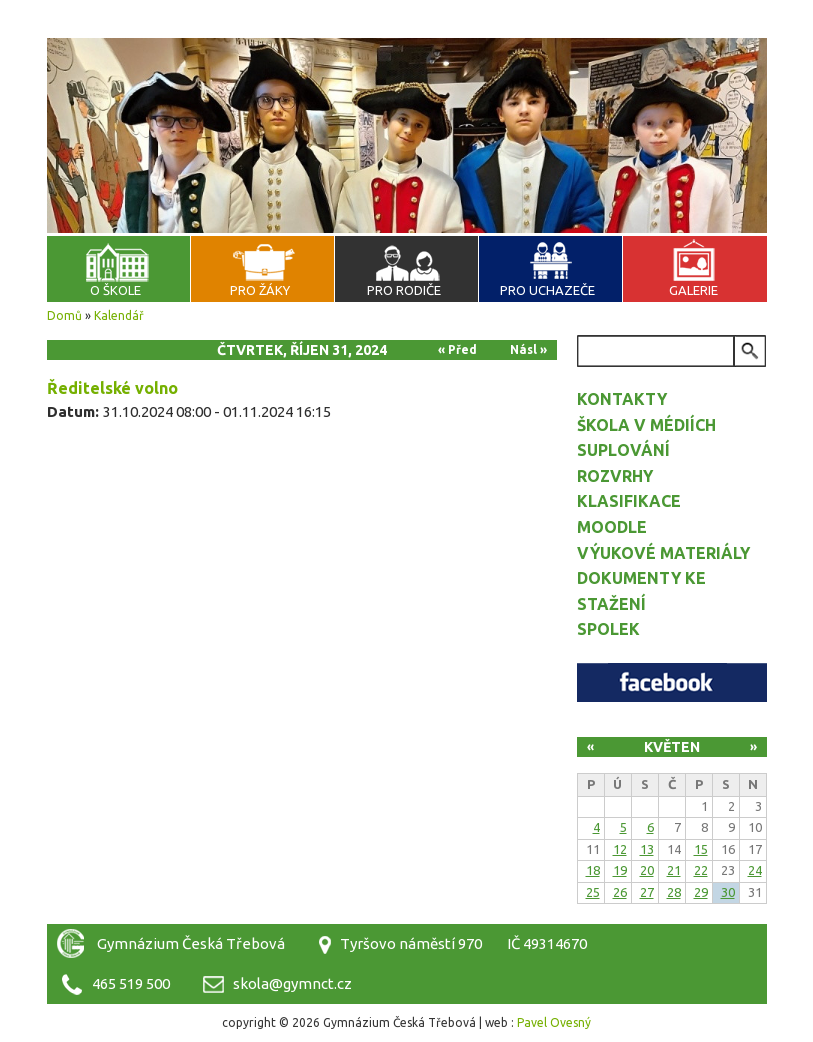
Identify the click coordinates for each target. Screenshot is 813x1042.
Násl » (528, 349)
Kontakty (622, 399)
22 (701, 870)
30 (728, 892)
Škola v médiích (646, 425)
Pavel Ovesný (554, 1022)
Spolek (608, 629)
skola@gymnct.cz (292, 983)
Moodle (612, 527)
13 (647, 849)
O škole (115, 290)
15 (701, 849)
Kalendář (119, 315)
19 (620, 870)
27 (647, 892)
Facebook (672, 682)
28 (674, 892)
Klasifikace (629, 501)
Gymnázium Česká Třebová (407, 60)
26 (620, 892)
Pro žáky (260, 290)
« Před (457, 349)
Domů (64, 315)
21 (674, 870)
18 (593, 870)
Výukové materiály (663, 553)
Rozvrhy (615, 476)
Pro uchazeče (547, 290)
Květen (672, 747)
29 (701, 892)
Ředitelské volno (112, 388)
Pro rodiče (404, 290)
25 (593, 892)
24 (755, 870)
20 (647, 870)
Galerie (693, 290)
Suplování (623, 450)
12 (620, 849)
